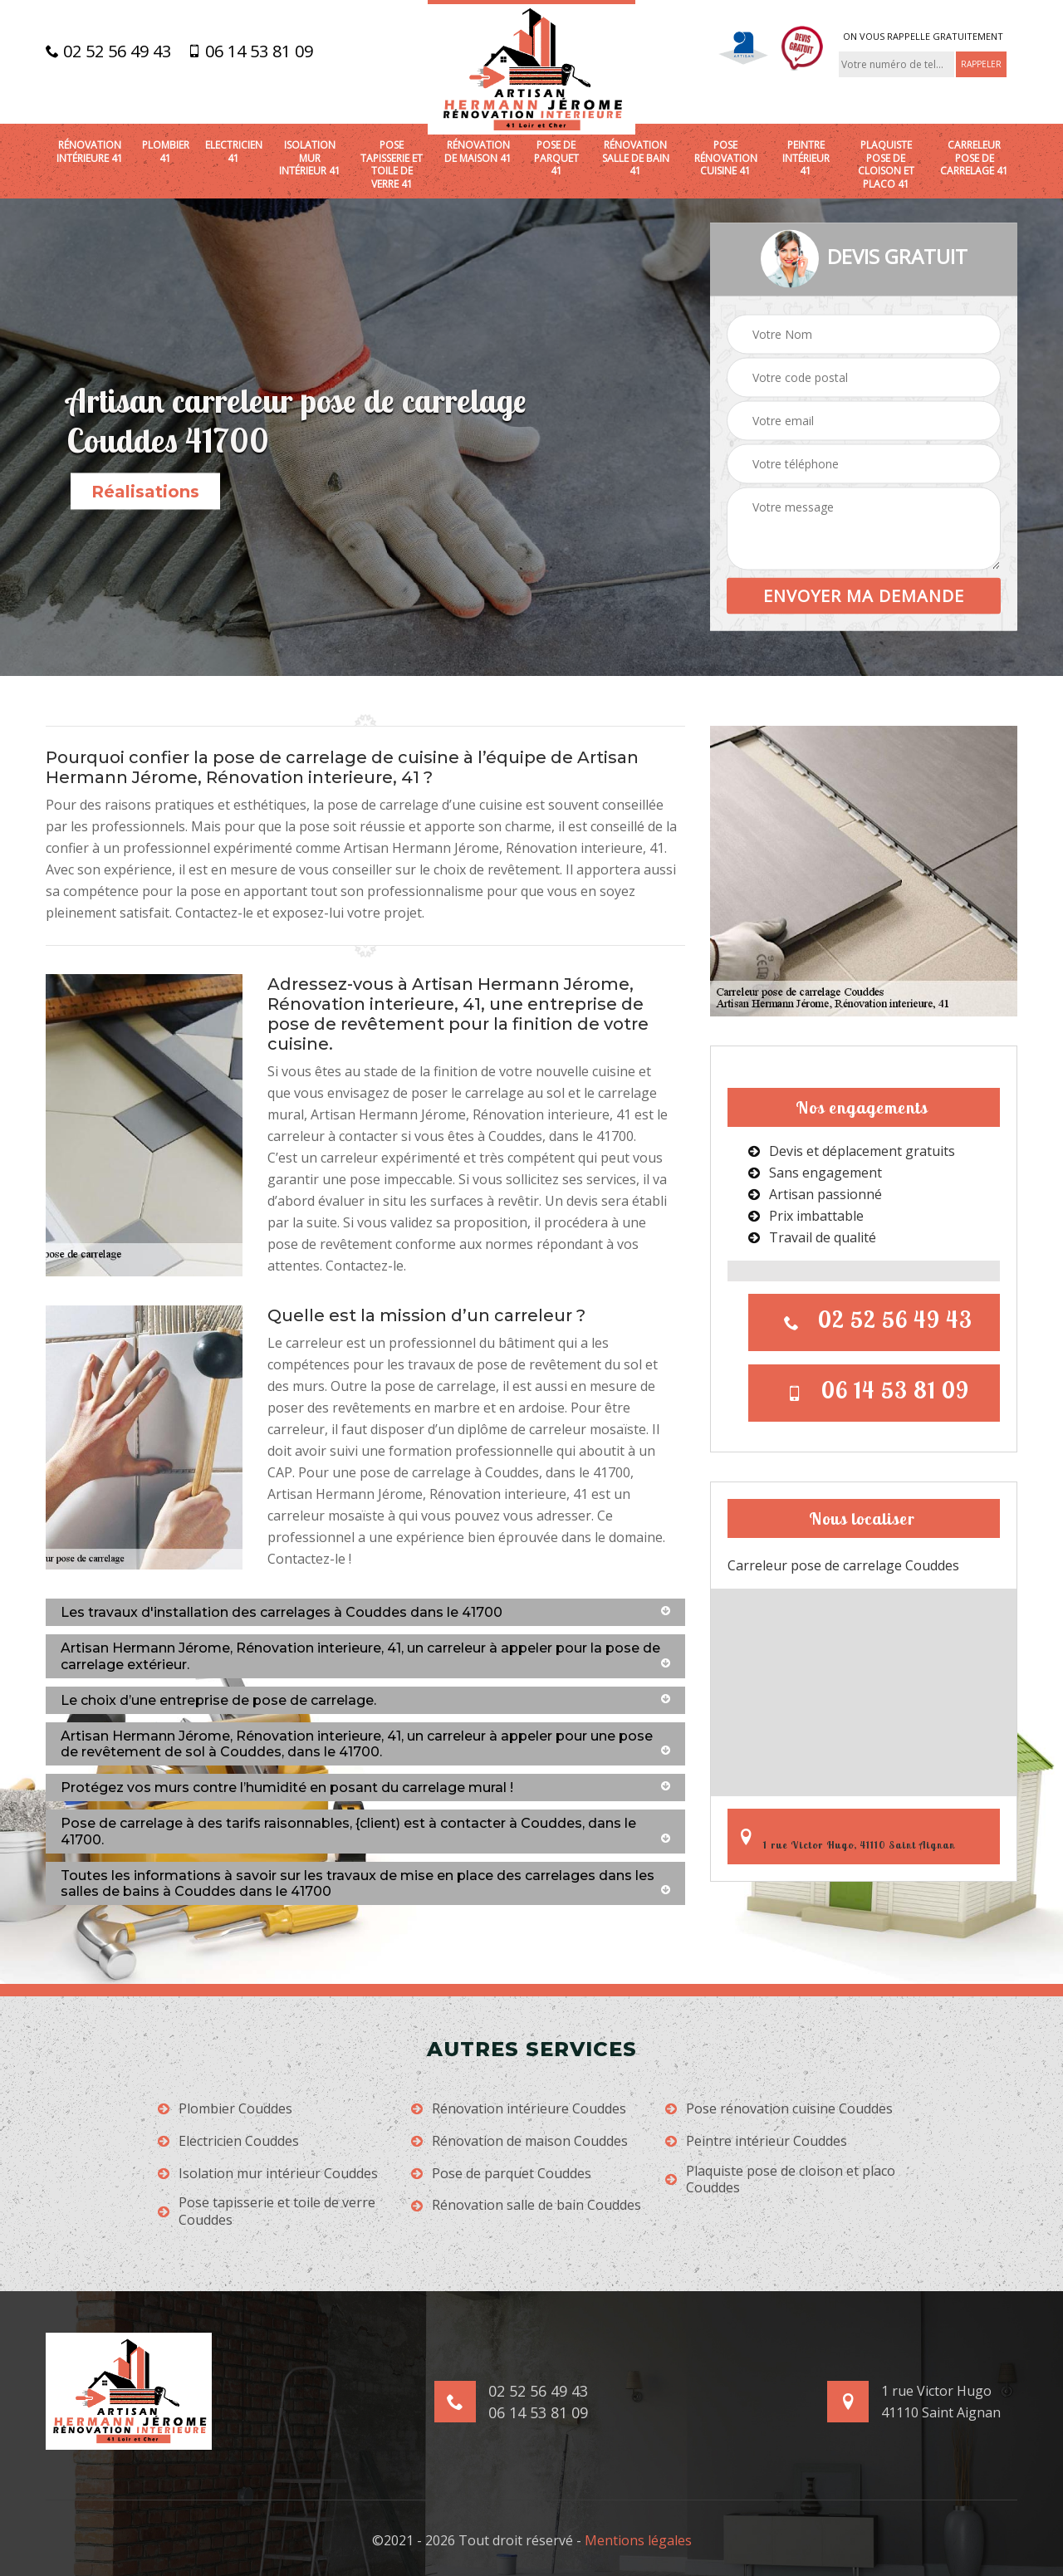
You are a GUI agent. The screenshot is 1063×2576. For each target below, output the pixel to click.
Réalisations (145, 492)
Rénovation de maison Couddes (519, 2141)
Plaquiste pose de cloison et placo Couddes (780, 2179)
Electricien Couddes (228, 2141)
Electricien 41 (233, 151)
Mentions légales (638, 2540)
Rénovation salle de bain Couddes (526, 2205)
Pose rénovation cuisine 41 (725, 158)
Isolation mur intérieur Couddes (268, 2173)
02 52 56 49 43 (108, 51)
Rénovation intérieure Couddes (518, 2109)
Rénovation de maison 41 (478, 151)
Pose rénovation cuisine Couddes (779, 2109)
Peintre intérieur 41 (806, 158)
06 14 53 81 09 (250, 51)
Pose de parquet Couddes (501, 2173)
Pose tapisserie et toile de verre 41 (391, 164)
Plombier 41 (165, 151)
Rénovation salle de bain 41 (635, 158)
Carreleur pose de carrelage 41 (974, 158)
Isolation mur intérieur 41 (309, 158)
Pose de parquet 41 (556, 158)
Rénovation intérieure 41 (89, 151)
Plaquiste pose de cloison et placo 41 (886, 164)
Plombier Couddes (225, 2109)
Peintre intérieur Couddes (756, 2141)
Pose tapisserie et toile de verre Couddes (266, 2211)
